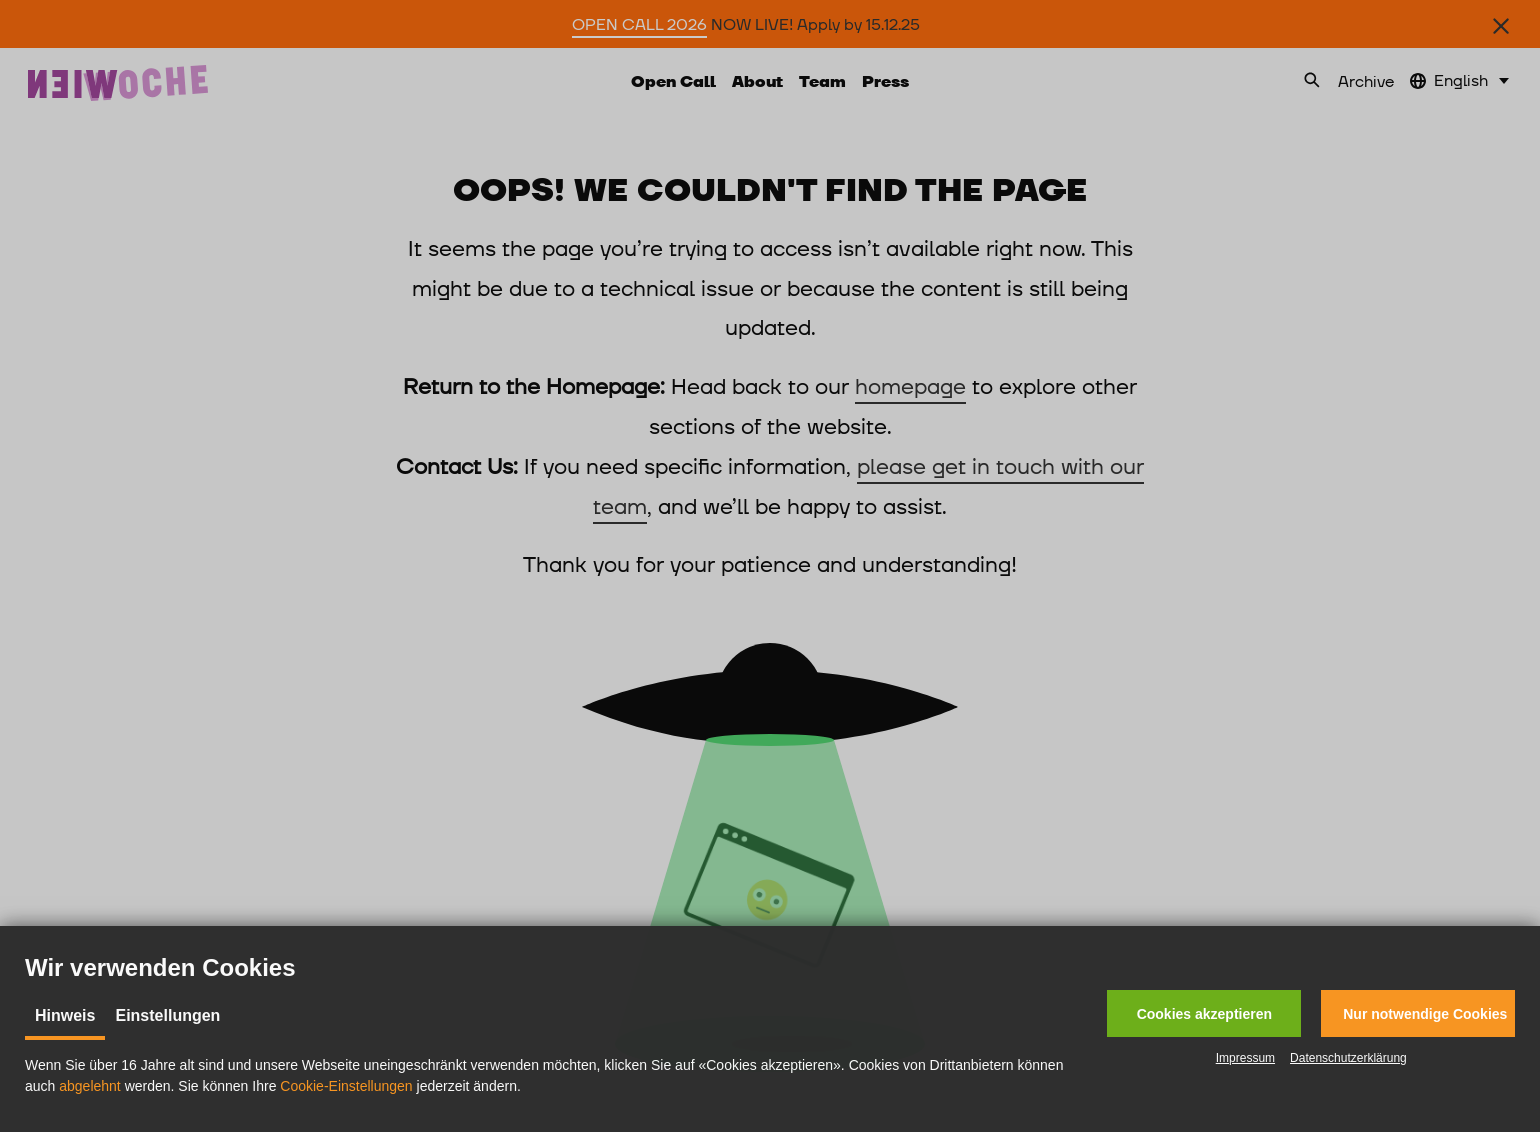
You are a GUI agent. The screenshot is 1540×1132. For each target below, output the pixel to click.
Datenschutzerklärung (1348, 1058)
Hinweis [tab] (65, 1015)
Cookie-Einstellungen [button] (346, 1086)
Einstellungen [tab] (167, 1015)
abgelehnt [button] (90, 1086)
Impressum (1245, 1058)
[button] (1204, 1013)
